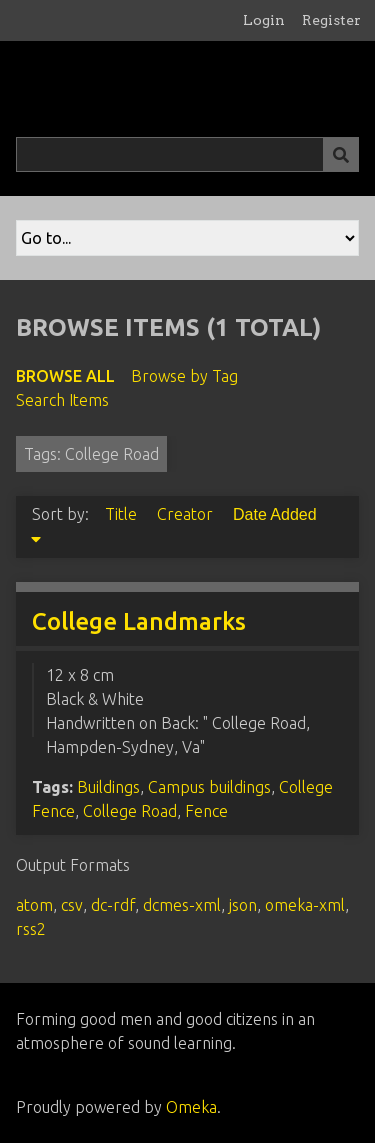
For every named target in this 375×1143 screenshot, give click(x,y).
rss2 (31, 929)
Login (264, 20)
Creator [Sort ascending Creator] (187, 514)
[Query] (187, 154)
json (243, 905)
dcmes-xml (182, 905)
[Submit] (341, 154)
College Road (130, 811)
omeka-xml (305, 905)
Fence (206, 811)
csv (72, 905)
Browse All (65, 376)
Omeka (191, 1107)
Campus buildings (209, 787)
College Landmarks (139, 621)
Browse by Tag (184, 376)
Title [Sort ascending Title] (123, 514)
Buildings (108, 787)
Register (331, 20)
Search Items (62, 400)
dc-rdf (113, 905)
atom (34, 905)
